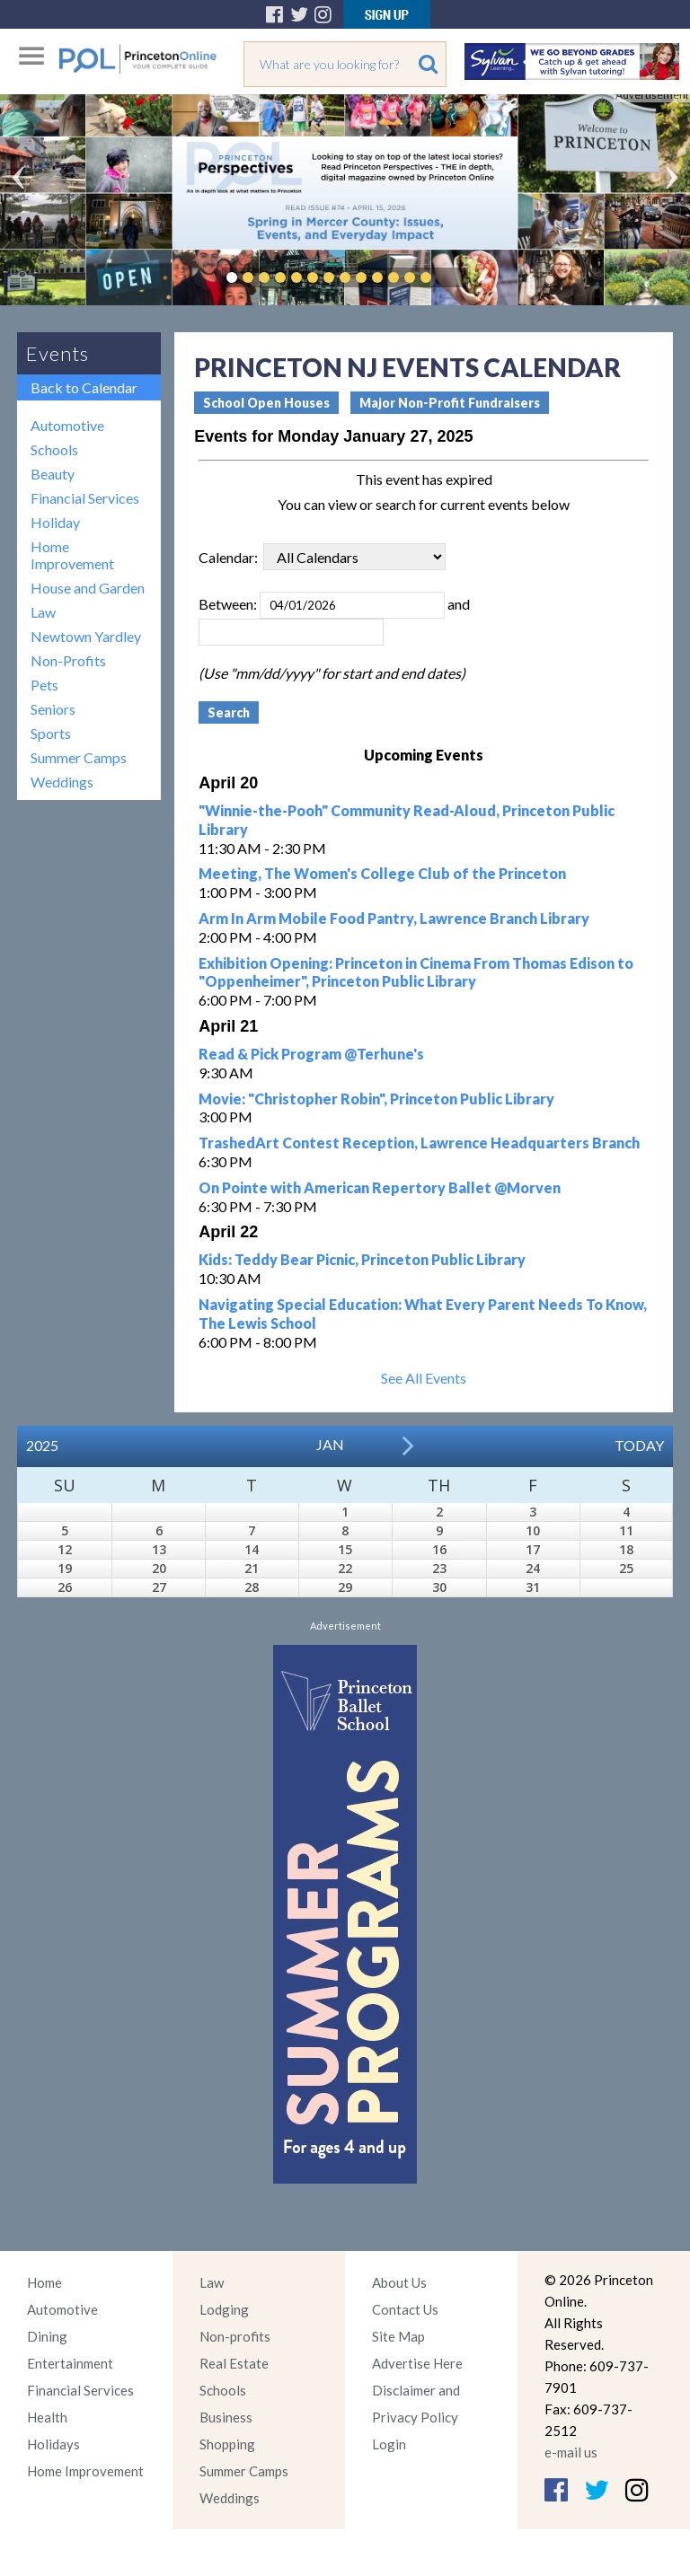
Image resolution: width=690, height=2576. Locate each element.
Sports (51, 733)
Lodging (224, 2309)
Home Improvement (72, 555)
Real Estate (234, 2363)
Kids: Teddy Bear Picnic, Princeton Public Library (362, 1259)
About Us (399, 2282)
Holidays (53, 2444)
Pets (44, 684)
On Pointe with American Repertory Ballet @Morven (380, 1187)
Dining (47, 2336)
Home (44, 2282)
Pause (453, 277)
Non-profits (234, 2336)
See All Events (423, 1377)
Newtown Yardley (86, 636)
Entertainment (70, 2363)
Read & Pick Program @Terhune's (311, 1053)
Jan (330, 1444)
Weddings (62, 781)
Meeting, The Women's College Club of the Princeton (382, 873)
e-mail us (570, 2452)
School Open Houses (266, 402)
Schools (54, 449)
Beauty (53, 473)
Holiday (55, 522)
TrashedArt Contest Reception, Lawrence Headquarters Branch (419, 1142)
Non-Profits (68, 660)
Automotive (67, 425)
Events (57, 353)
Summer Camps (79, 757)
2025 (42, 1445)
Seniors (53, 708)
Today (639, 1445)
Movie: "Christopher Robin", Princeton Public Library (376, 1098)
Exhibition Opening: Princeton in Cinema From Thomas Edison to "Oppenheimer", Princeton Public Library (416, 972)
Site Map (398, 2336)
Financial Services (85, 497)
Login (389, 2444)
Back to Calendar (84, 387)
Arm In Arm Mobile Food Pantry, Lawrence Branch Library (394, 918)
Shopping (227, 2444)
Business (225, 2417)
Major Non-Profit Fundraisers (449, 402)
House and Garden (88, 587)
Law (43, 611)
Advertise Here (417, 2363)
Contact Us (405, 2309)
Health (47, 2417)
